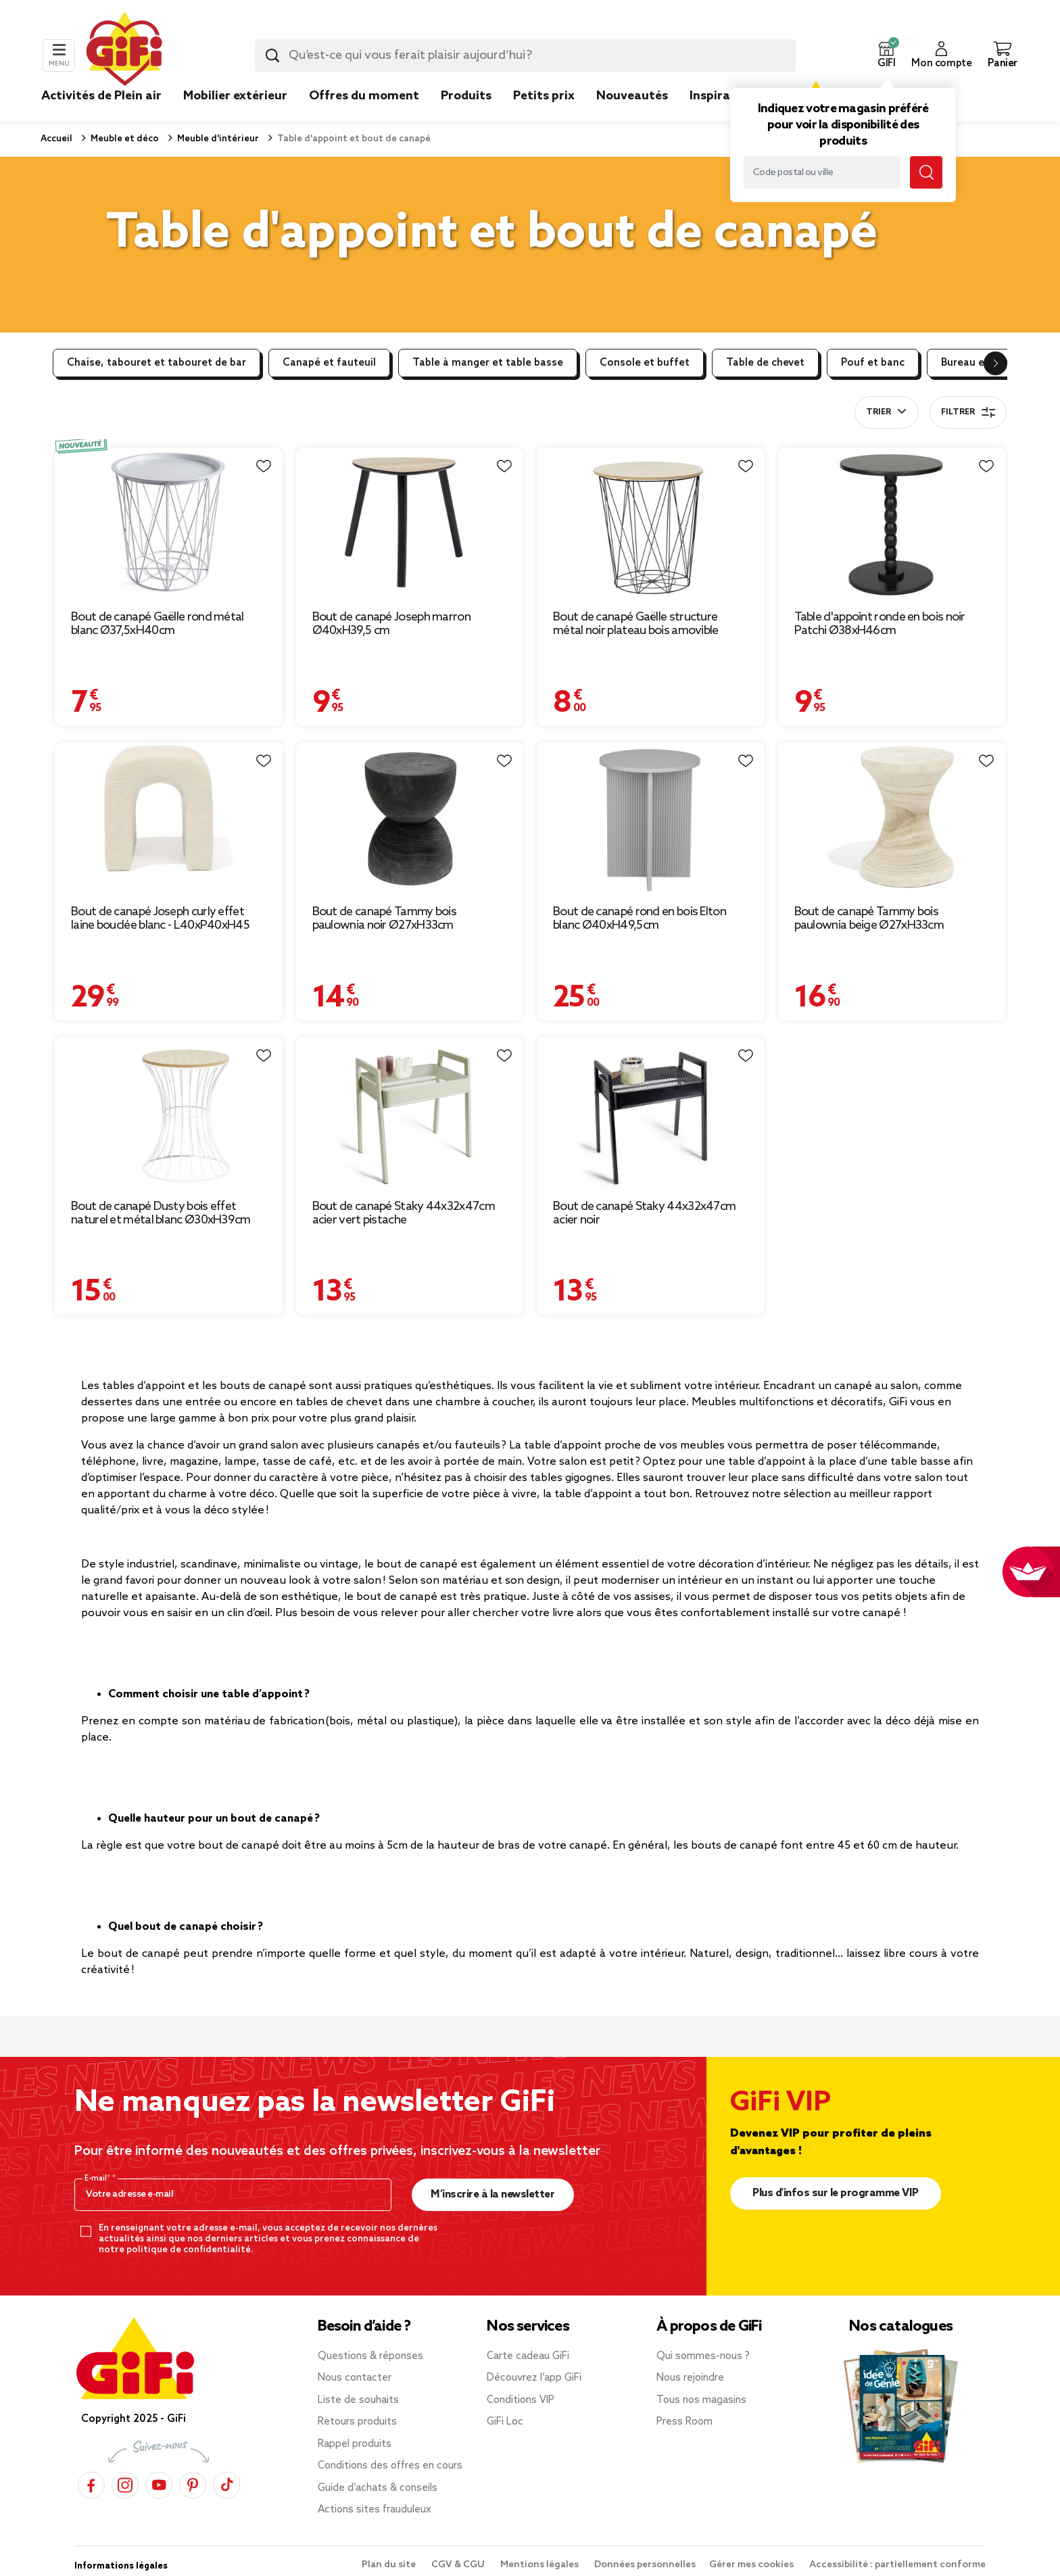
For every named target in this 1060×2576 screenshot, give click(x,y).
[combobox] (525, 55)
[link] (466, 116)
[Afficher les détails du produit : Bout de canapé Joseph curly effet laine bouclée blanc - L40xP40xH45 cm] (169, 818)
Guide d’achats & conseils (377, 2488)
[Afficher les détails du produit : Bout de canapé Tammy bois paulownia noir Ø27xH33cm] (410, 818)
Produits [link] (466, 96)
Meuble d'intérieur (217, 139)
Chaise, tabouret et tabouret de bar (156, 363)
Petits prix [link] (544, 96)
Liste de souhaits (358, 2400)
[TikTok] (226, 2484)
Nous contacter (354, 2378)
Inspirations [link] (725, 96)
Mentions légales (540, 2565)
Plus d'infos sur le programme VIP (835, 2193)
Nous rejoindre (690, 2378)
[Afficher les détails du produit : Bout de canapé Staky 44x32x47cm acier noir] (651, 1113)
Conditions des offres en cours (390, 2466)
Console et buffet (645, 363)
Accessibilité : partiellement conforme (897, 2565)
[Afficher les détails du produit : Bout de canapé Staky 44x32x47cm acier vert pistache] (410, 1113)
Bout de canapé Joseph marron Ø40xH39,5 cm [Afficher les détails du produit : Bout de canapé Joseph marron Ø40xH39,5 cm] (391, 623)
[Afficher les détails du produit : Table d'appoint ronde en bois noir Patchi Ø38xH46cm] (892, 523)
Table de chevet (765, 363)
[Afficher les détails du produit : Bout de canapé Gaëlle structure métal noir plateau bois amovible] (651, 523)
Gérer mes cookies (752, 2565)
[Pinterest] (192, 2484)
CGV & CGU (459, 2565)
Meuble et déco (124, 139)
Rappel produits (354, 2444)
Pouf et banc (873, 363)
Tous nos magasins (701, 2400)
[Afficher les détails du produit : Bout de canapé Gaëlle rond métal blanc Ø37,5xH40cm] (169, 523)
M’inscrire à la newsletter (492, 2194)
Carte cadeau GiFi (528, 2356)
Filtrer (968, 412)
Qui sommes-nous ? (703, 2356)
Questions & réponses (370, 2356)
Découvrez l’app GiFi (534, 2378)
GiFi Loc (505, 2422)
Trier (878, 412)
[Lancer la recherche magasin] (926, 172)
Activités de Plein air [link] (101, 96)
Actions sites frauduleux (374, 2510)
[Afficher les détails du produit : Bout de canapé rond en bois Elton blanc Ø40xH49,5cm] (651, 818)
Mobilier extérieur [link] (235, 96)
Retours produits (357, 2422)
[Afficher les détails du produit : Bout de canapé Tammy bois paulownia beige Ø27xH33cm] (892, 818)
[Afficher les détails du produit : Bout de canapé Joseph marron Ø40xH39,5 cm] (410, 523)
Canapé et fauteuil (329, 363)
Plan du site (390, 2565)
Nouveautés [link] (632, 96)
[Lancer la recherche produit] (272, 55)
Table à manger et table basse (487, 363)
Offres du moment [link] (364, 96)
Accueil (56, 139)
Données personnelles (645, 2565)
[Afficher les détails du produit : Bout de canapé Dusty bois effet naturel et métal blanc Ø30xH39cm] (169, 1113)
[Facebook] (91, 2484)
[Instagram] (125, 2484)
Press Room (684, 2422)
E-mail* (98, 2178)
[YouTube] (158, 2484)
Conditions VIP (520, 2400)
